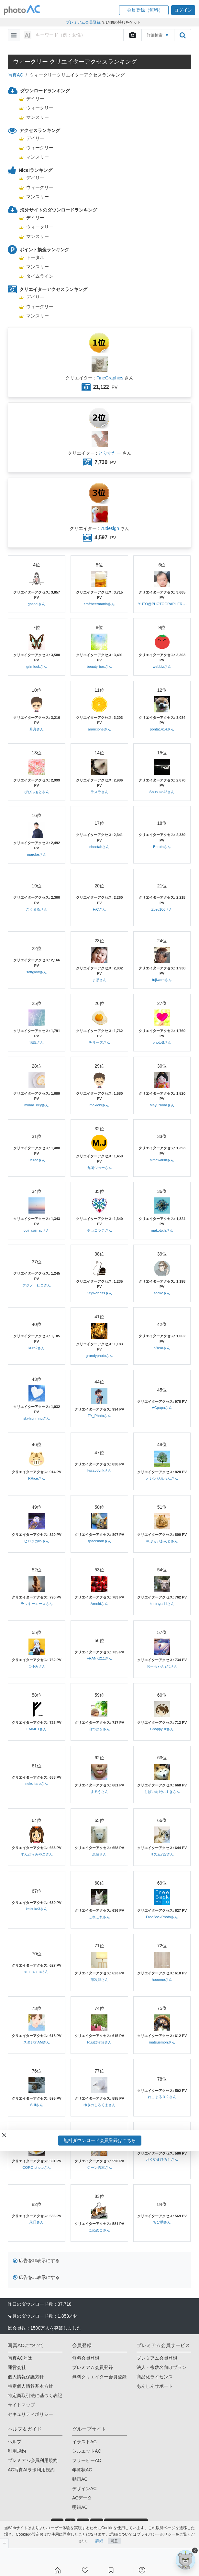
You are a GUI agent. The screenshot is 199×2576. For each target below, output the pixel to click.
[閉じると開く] (4, 2543)
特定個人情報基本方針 (30, 2386)
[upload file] (132, 35)
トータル (35, 257)
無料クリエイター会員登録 (99, 2376)
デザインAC (84, 2488)
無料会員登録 (85, 2358)
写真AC (15, 75)
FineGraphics (109, 377)
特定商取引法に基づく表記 (35, 2395)
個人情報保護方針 (26, 2376)
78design (110, 528)
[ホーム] (57, 2570)
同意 (114, 2541)
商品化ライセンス (155, 2376)
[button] (144, 10)
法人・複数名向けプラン (161, 2367)
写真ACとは (20, 2358)
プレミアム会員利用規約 (33, 2460)
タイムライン (39, 276)
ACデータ (82, 2497)
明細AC (79, 2507)
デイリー (35, 98)
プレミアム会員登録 (92, 2367)
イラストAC (84, 2441)
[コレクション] (111, 2570)
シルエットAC (86, 2451)
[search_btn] (182, 35)
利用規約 (17, 2451)
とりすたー (109, 453)
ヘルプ (14, 2441)
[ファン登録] (85, 2570)
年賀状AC (82, 2469)
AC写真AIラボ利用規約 (31, 2469)
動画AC (79, 2479)
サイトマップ (21, 2404)
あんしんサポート (155, 2386)
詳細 (99, 2541)
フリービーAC (86, 2460)
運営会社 (17, 2367)
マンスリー (37, 117)
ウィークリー (39, 107)
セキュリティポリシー (30, 2414)
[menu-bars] (13, 35)
